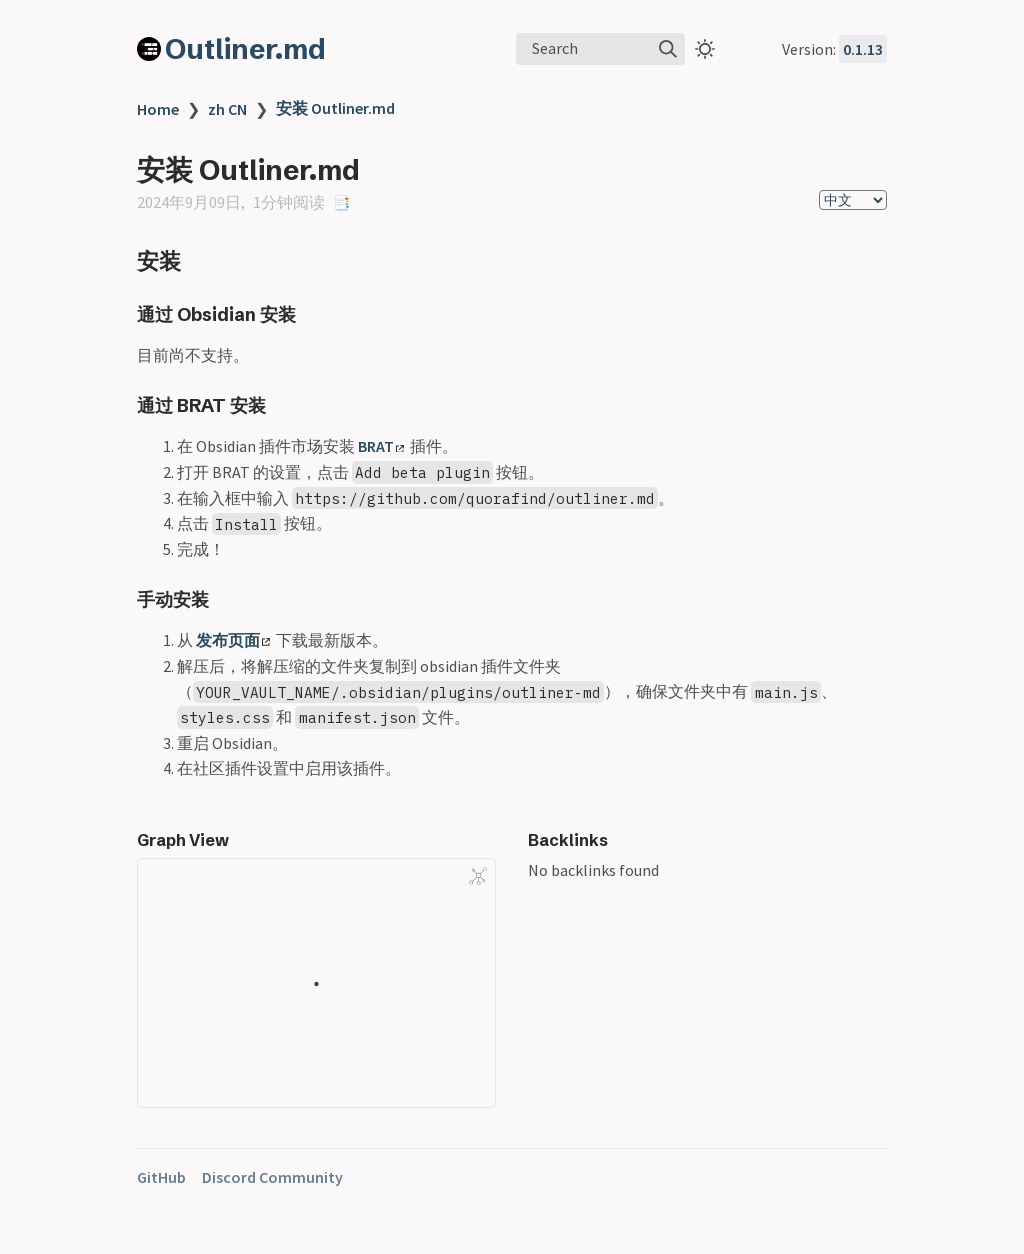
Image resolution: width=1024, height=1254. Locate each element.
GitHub (161, 1177)
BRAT (381, 446)
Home (158, 109)
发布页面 (233, 640)
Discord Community (272, 1177)
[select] (853, 200)
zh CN (227, 109)
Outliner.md (245, 49)
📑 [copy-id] (341, 203)
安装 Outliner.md (335, 108)
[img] (668, 49)
